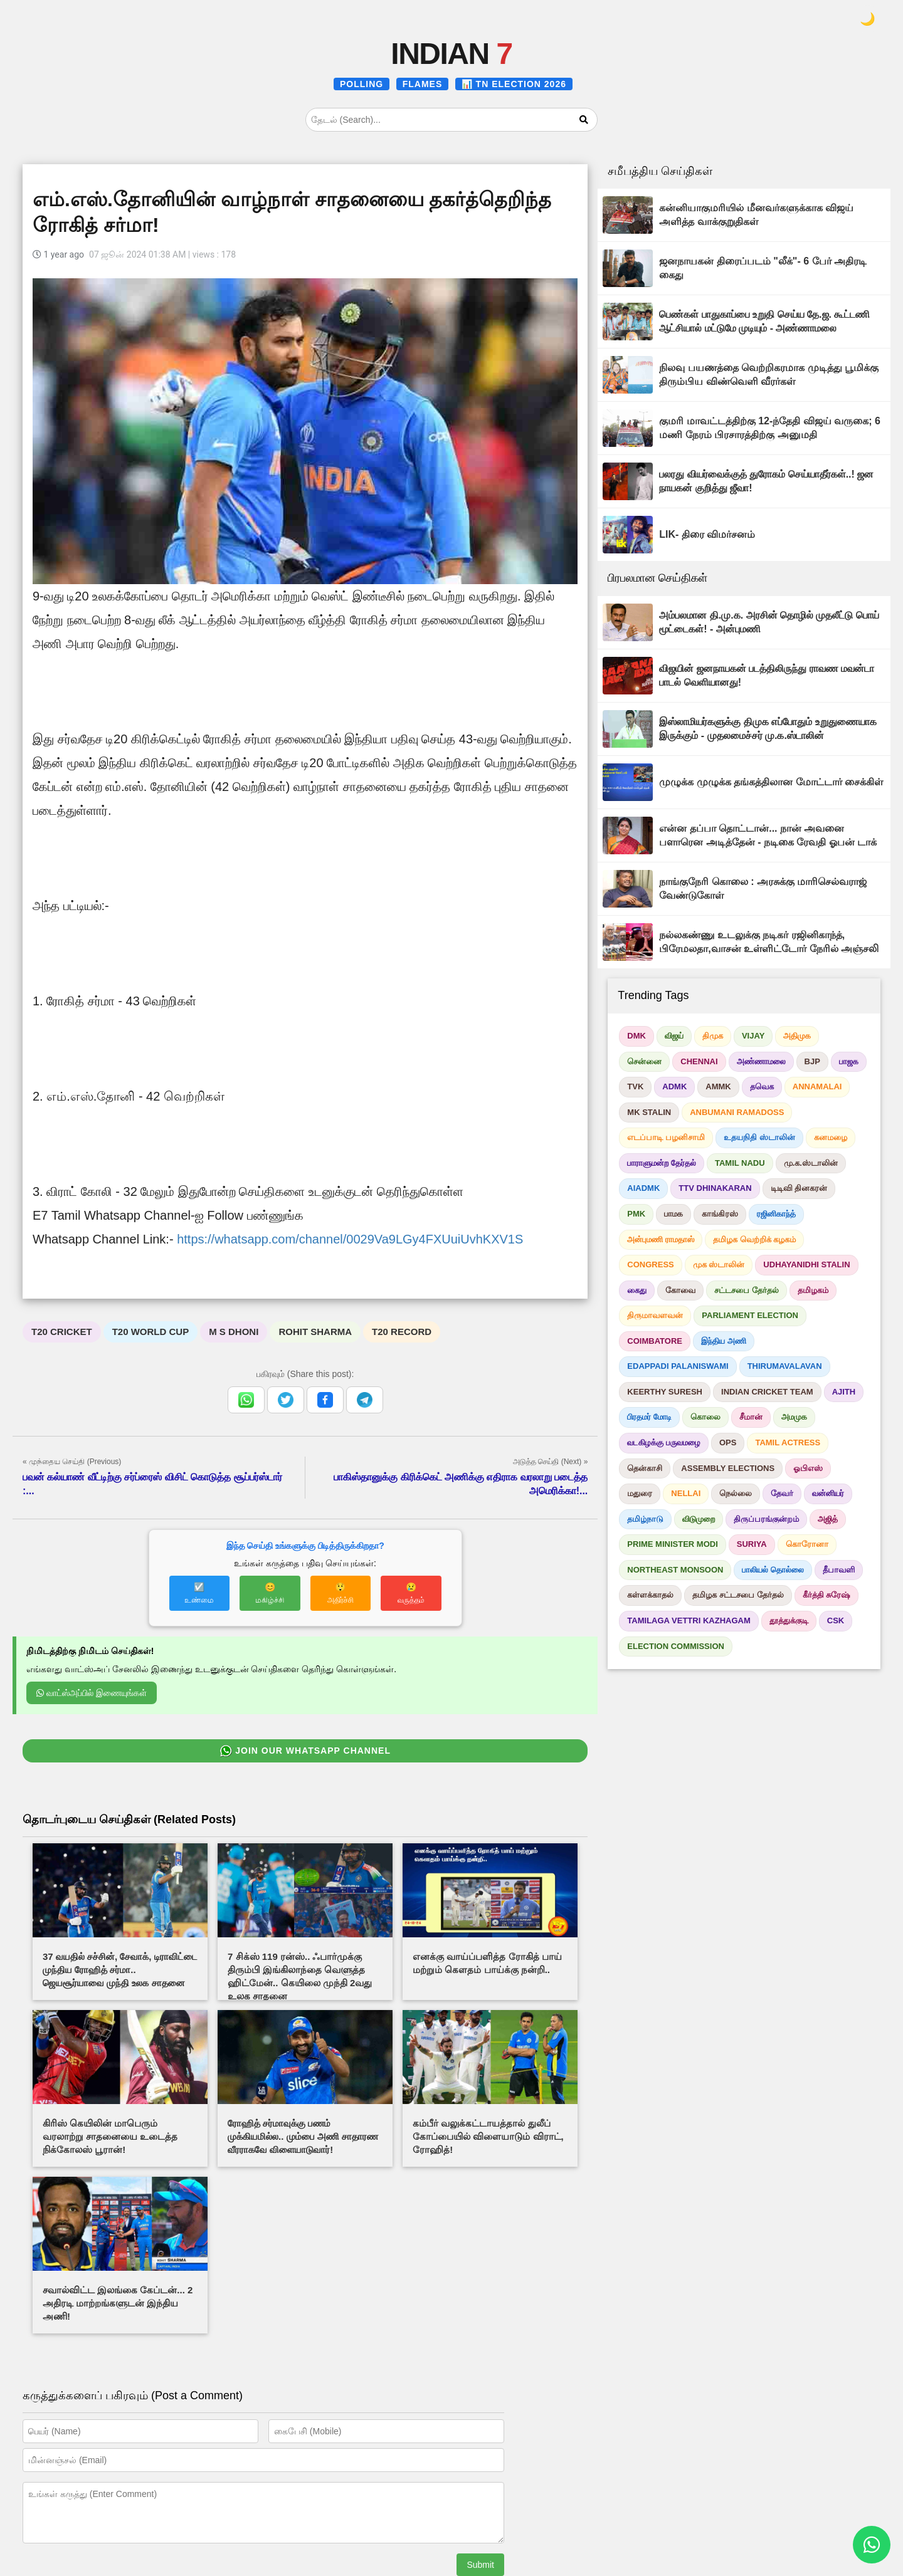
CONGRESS (650, 1264)
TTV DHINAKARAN (715, 1188)
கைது (637, 1290)
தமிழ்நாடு (645, 1519)
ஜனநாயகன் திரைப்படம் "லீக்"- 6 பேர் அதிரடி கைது (763, 268)
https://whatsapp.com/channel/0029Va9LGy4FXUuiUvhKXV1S (350, 1239)
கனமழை (830, 1137)
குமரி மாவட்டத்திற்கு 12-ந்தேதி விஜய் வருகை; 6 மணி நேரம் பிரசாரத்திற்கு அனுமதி (769, 428)
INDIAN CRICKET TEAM (767, 1391)
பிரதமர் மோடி (649, 1417)
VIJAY (753, 1035)
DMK (636, 1035)
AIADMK (643, 1188)
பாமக (673, 1213)
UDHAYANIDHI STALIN (806, 1264)
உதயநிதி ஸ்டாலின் (759, 1137)
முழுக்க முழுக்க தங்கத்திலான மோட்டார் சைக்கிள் (771, 782)
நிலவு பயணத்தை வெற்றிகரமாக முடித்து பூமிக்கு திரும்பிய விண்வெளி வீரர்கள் (769, 374)
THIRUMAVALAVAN (784, 1366)
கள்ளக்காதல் (650, 1595)
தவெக (762, 1086)
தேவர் (782, 1493)
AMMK (718, 1086)
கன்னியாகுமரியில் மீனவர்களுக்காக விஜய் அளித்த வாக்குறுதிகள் (756, 214)
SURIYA (752, 1544)
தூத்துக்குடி (788, 1620)
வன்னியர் (828, 1493)
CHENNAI (698, 1061)
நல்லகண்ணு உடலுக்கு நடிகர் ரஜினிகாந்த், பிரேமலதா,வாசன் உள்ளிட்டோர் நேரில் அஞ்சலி (769, 941)
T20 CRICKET (61, 1331)
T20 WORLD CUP (150, 1331)
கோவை (680, 1290)
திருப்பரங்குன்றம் (766, 1519)
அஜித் (828, 1519)
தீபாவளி (839, 1569)
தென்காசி (644, 1468)
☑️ (199, 1593)
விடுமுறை (698, 1519)
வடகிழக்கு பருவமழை (663, 1442)
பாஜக (848, 1061)
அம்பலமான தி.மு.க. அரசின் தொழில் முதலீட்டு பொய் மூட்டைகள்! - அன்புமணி (769, 622)
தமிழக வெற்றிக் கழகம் (754, 1239)
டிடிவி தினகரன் (799, 1188)
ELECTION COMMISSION (675, 1646)
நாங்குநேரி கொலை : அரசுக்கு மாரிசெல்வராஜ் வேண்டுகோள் (763, 888)
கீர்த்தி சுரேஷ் (827, 1595)
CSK (835, 1620)
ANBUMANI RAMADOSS (737, 1112)
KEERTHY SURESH (664, 1391)
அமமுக (794, 1417)
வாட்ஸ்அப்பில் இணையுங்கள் (91, 1693)
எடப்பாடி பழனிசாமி (666, 1137)
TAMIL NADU (740, 1163)
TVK (635, 1086)
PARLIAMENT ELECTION (750, 1315)
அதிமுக (797, 1035)
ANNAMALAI (817, 1086)
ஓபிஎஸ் (808, 1468)
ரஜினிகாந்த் (776, 1213)
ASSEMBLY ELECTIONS (727, 1468)
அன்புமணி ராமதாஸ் (660, 1239)
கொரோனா (807, 1544)
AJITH (844, 1391)
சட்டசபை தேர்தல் (746, 1290)
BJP (812, 1061)
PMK (636, 1213)
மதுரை (639, 1493)
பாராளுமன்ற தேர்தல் (661, 1163)
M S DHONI (233, 1331)
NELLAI (685, 1493)
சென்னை (644, 1061)
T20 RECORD (401, 1331)
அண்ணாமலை (761, 1061)
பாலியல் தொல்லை (773, 1569)
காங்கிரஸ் (720, 1213)
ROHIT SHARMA (315, 1331)
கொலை (705, 1417)
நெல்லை (735, 1493)
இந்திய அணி (723, 1341)
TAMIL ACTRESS (787, 1442)
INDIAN (451, 53)
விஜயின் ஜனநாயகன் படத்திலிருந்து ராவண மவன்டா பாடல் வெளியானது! (766, 675)
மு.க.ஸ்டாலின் (811, 1163)
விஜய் (674, 1035)
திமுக (712, 1035)
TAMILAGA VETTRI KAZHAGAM (688, 1620)
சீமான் (751, 1417)
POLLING (361, 84)
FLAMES (423, 84)
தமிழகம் (813, 1290)
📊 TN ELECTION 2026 (514, 84)
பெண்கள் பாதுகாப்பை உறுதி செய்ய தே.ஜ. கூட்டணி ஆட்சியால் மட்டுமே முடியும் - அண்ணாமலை (764, 321)
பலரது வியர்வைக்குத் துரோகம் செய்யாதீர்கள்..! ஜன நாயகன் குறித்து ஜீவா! (766, 481)
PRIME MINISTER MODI (672, 1544)
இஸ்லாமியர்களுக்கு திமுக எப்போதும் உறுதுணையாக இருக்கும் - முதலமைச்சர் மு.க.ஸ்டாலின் (767, 728)
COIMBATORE (654, 1341)
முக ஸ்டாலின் (719, 1264)
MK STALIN (649, 1112)
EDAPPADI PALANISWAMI (677, 1366)
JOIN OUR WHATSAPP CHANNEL (305, 1751)
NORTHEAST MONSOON (675, 1569)
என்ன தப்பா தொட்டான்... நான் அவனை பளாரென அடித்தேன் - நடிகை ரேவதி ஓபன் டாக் (768, 835)
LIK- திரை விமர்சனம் (707, 534)
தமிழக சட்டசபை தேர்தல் (737, 1595)
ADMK (674, 1086)
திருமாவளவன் (655, 1315)
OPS (727, 1442)
